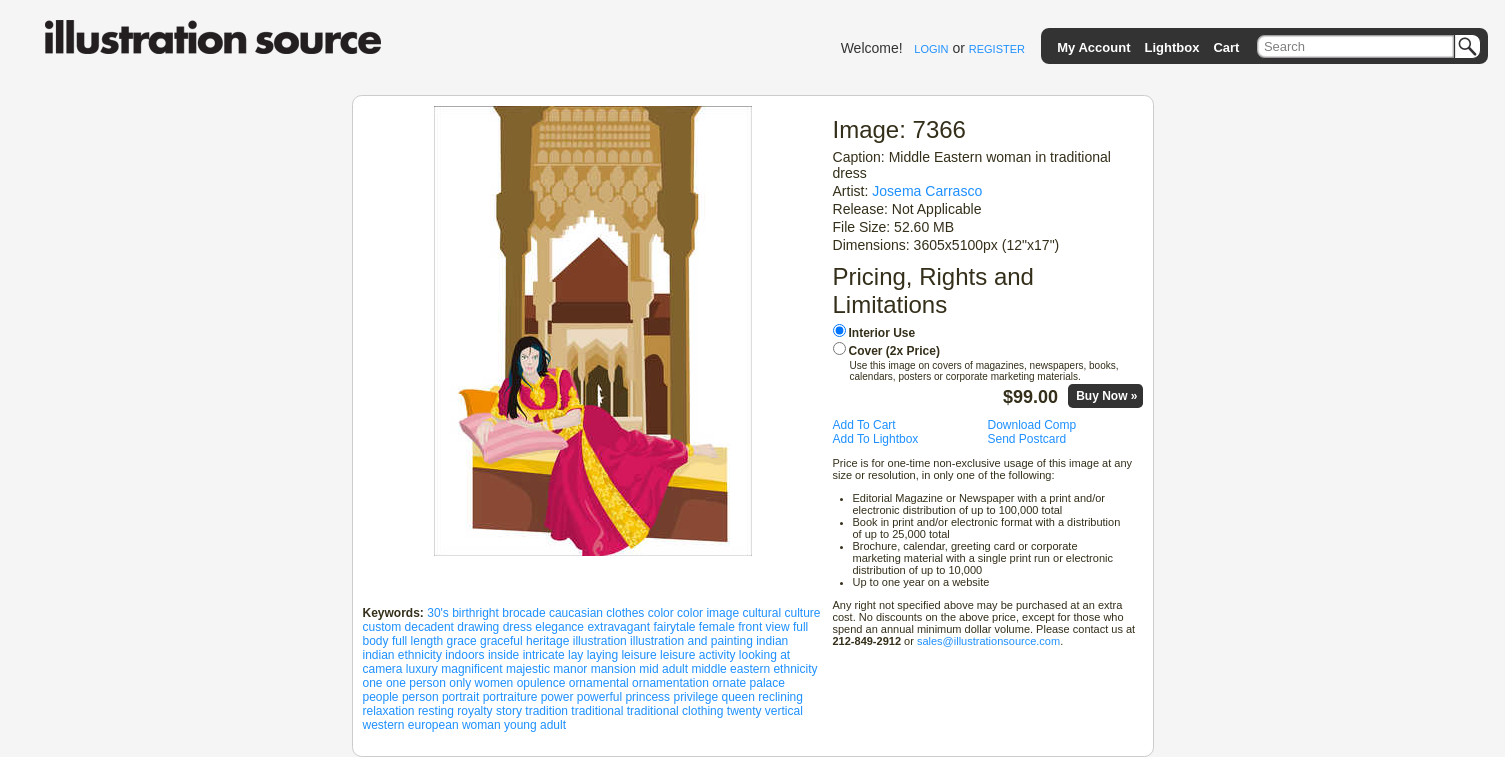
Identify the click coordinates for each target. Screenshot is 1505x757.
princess (647, 697)
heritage (547, 641)
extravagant (618, 627)
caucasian (576, 613)
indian (772, 641)
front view (763, 627)
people (381, 697)
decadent (429, 627)
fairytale (674, 627)
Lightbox (1171, 47)
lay (575, 655)
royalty (474, 711)
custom (382, 627)
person (420, 697)
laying (602, 655)
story (509, 711)
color (661, 613)
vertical (784, 711)
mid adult (663, 669)
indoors (464, 655)
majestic (528, 669)
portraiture (510, 697)
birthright (475, 613)
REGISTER (997, 49)
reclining (780, 697)
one (373, 683)
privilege (695, 697)
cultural (761, 613)
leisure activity (697, 655)
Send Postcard (1027, 439)
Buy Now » (1106, 396)
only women (481, 683)
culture (802, 613)
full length (417, 641)
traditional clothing (675, 711)
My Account (1093, 47)
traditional (597, 711)
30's (438, 613)
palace (767, 683)
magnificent (471, 669)
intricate (544, 655)
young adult (535, 725)
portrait (460, 697)
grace (462, 641)
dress (517, 627)
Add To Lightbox (876, 439)
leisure (638, 655)
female (717, 627)
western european (411, 725)
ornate (729, 683)
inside (503, 655)
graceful (501, 641)
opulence (541, 683)
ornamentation (670, 683)
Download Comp (1032, 425)
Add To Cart (864, 425)
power (557, 697)
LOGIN (931, 49)
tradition (546, 711)
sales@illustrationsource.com (988, 641)
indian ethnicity (402, 655)
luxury (422, 669)
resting (436, 711)
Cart (1226, 47)
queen (738, 697)
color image (708, 613)
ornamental (599, 683)
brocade (523, 613)
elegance (559, 627)
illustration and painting (691, 641)
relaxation (389, 711)
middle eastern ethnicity (754, 669)
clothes (625, 613)
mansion (613, 669)
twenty (744, 711)
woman (481, 725)
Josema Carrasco (927, 191)
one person (416, 683)
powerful (599, 697)
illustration (600, 641)
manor (570, 669)
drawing (478, 627)
